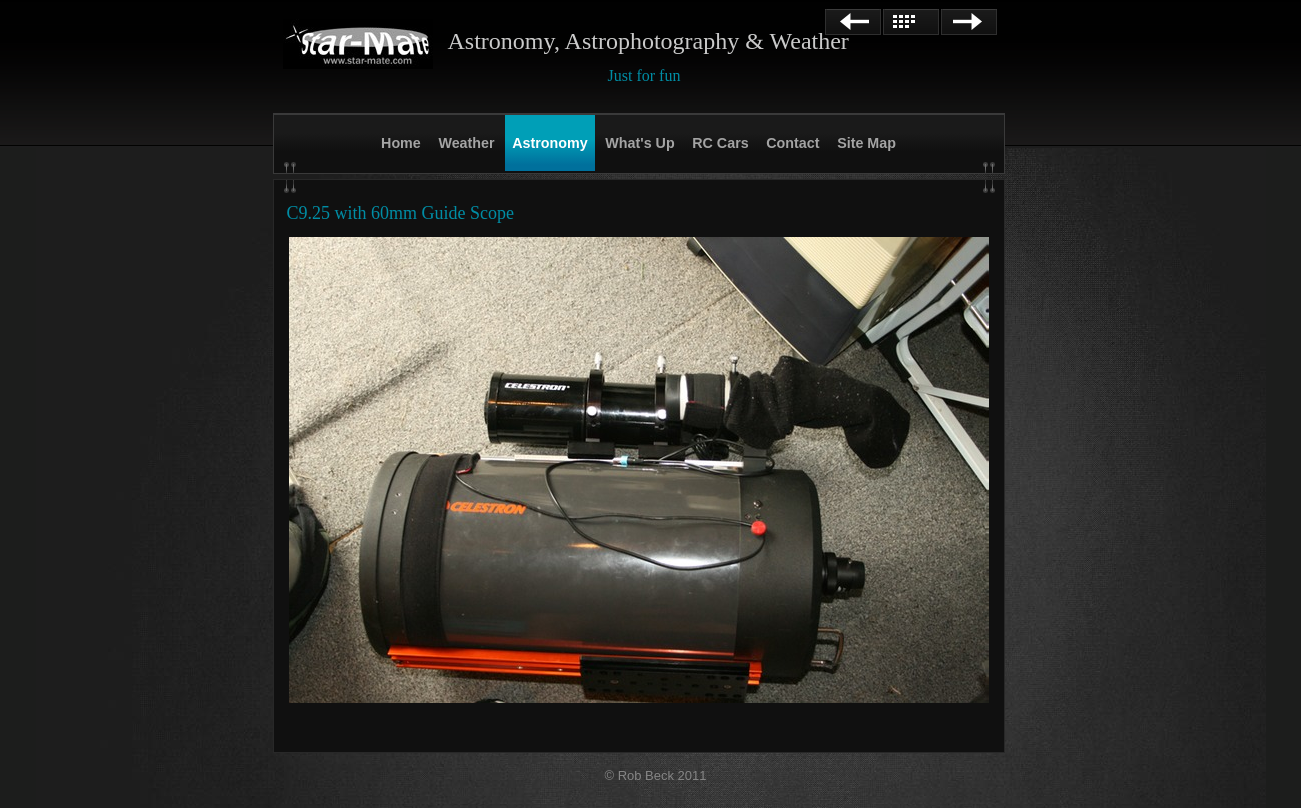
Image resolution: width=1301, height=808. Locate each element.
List (911, 22)
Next (969, 22)
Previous (853, 22)
